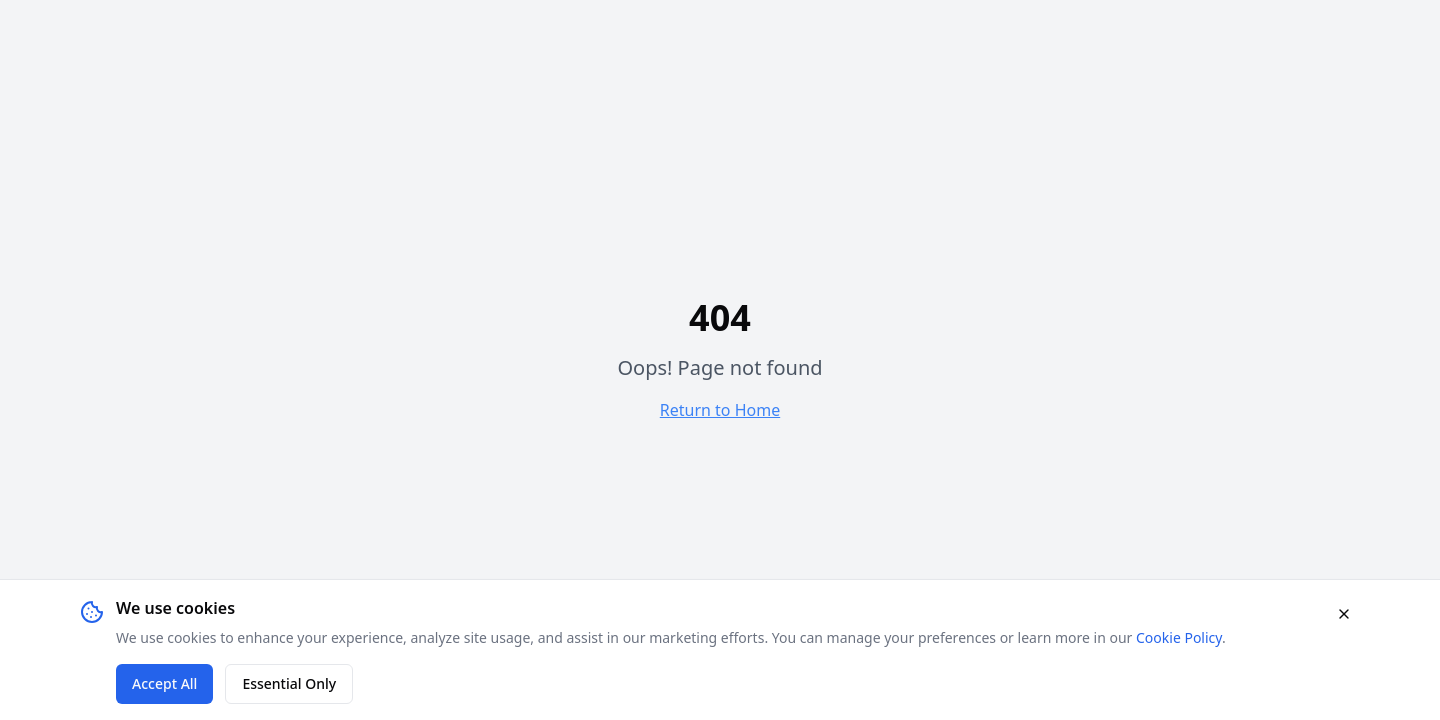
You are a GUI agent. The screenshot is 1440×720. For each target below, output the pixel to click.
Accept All (164, 683)
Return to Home (720, 410)
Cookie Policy (1179, 637)
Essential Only (289, 683)
